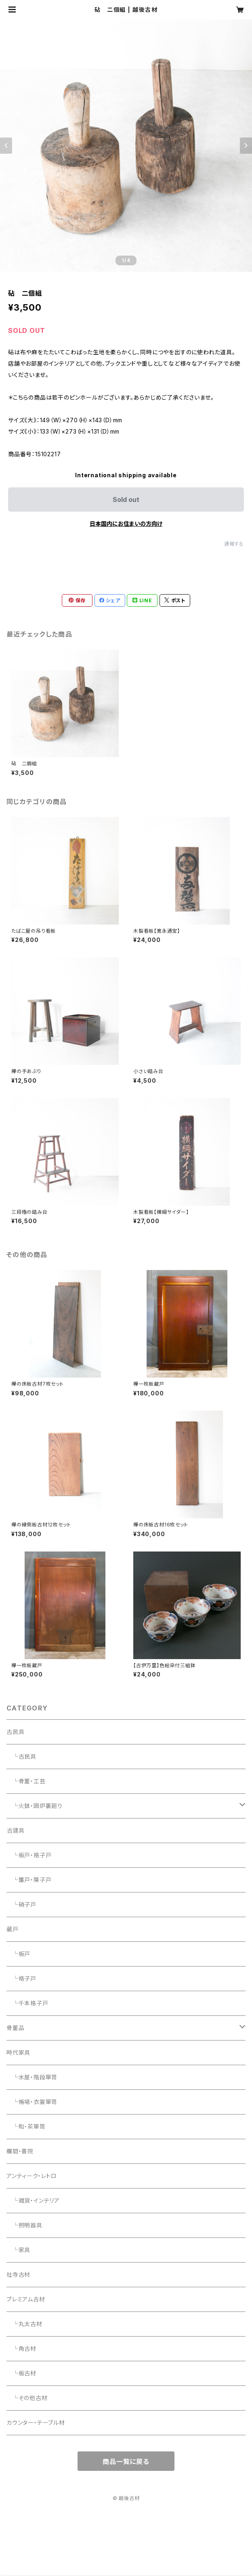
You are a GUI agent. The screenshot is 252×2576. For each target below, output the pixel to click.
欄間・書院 (20, 2151)
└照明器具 (24, 2225)
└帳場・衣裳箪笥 (31, 2101)
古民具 (15, 1731)
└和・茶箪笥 (26, 2126)
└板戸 (18, 1953)
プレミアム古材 (25, 2299)
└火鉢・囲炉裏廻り (34, 1805)
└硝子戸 (21, 1904)
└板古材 (21, 2373)
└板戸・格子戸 (28, 1855)
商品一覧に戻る (126, 2461)
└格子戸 (21, 1978)
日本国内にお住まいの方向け (126, 523)
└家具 (18, 2249)
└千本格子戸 (27, 2003)
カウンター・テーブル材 (35, 2422)
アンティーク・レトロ (31, 2175)
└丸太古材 (24, 2323)
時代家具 (18, 2052)
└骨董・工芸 (26, 1781)
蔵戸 (12, 1929)
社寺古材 (18, 2274)
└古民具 (21, 1756)
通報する (234, 544)
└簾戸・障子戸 (28, 1879)
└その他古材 (27, 2397)
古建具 (15, 1830)
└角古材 (21, 2348)
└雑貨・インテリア (33, 2200)
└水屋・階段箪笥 (31, 2077)
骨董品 (15, 2027)
